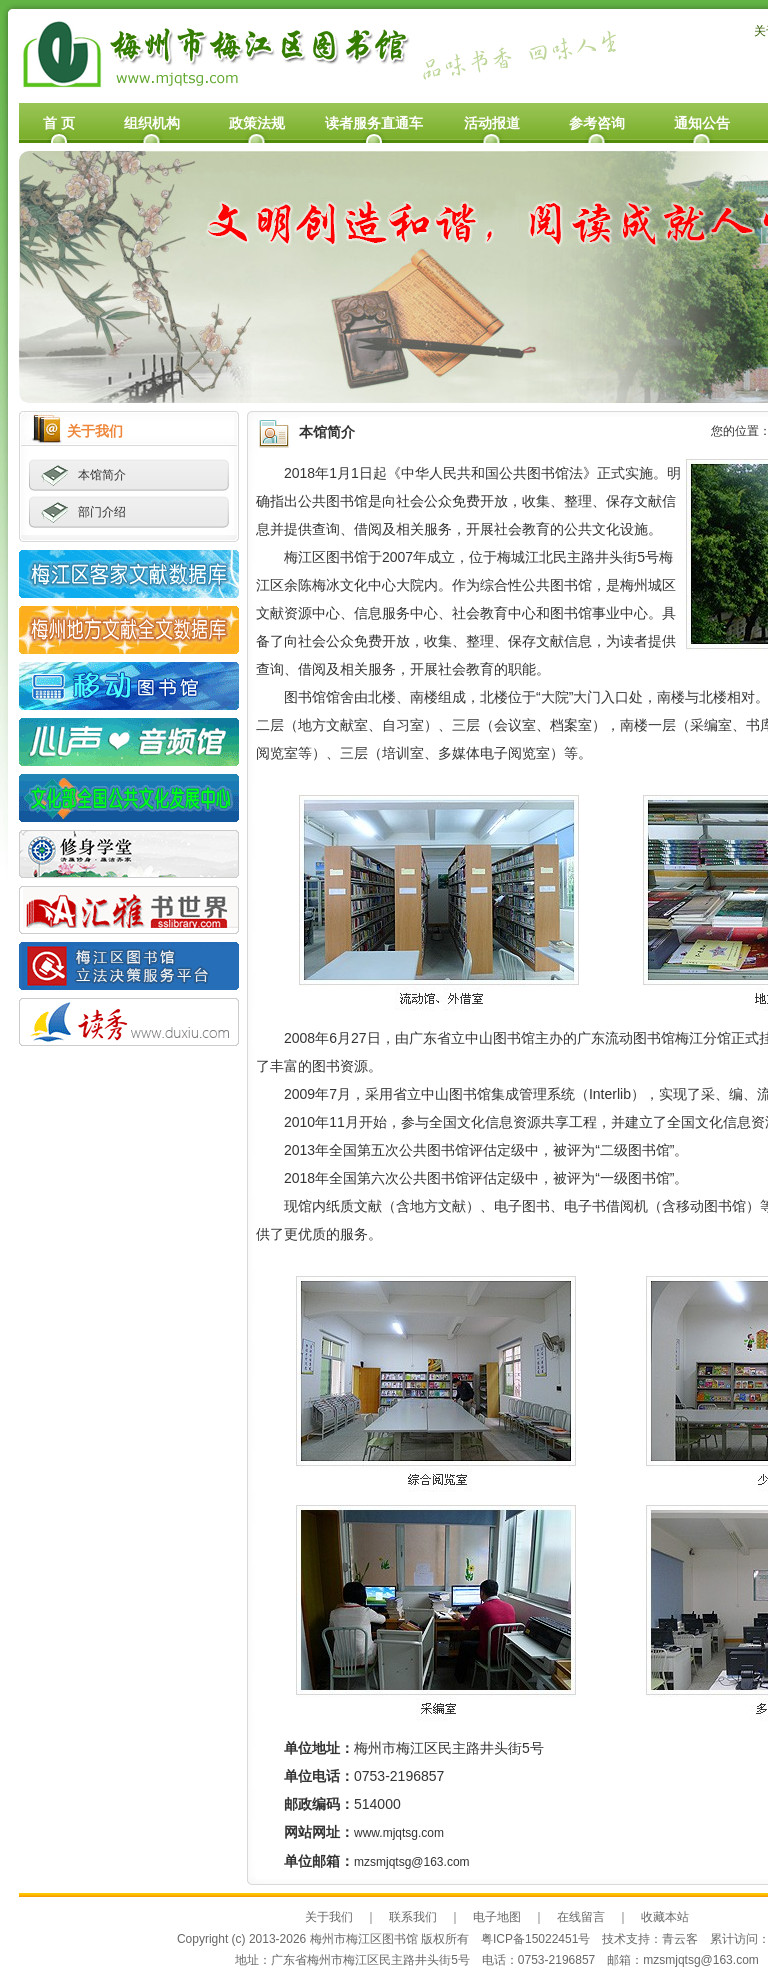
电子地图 (497, 1917)
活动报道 (492, 123)
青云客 (680, 1939)
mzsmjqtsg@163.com (412, 1862)
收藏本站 (665, 1917)
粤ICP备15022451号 (535, 1939)
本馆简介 (102, 475)
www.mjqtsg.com (399, 1833)
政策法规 (257, 123)
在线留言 (581, 1917)
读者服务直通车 (374, 123)
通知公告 (702, 123)
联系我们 (413, 1917)
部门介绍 (102, 512)
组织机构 (152, 123)
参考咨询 (597, 123)
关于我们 (329, 1917)
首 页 (59, 123)
